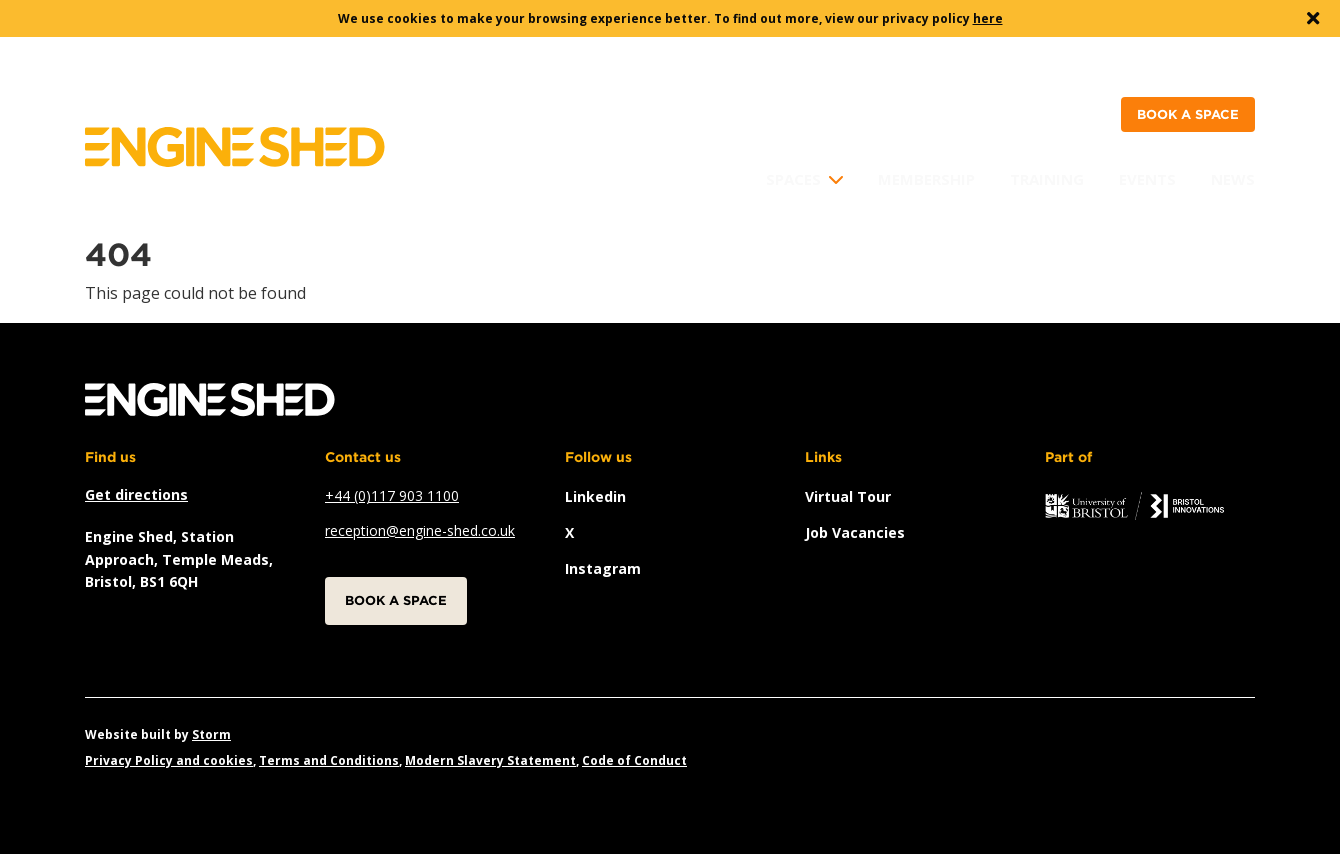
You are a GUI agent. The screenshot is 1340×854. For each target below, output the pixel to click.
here (988, 18)
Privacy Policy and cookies (169, 760)
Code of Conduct (634, 760)
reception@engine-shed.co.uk (420, 530)
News (1233, 179)
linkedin (595, 496)
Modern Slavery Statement (490, 760)
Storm (211, 734)
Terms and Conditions (329, 760)
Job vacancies (855, 532)
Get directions (136, 494)
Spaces (793, 179)
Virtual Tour (848, 496)
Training (1047, 179)
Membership (926, 179)
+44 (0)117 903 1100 (392, 495)
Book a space (1188, 114)
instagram (603, 568)
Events (1147, 179)
